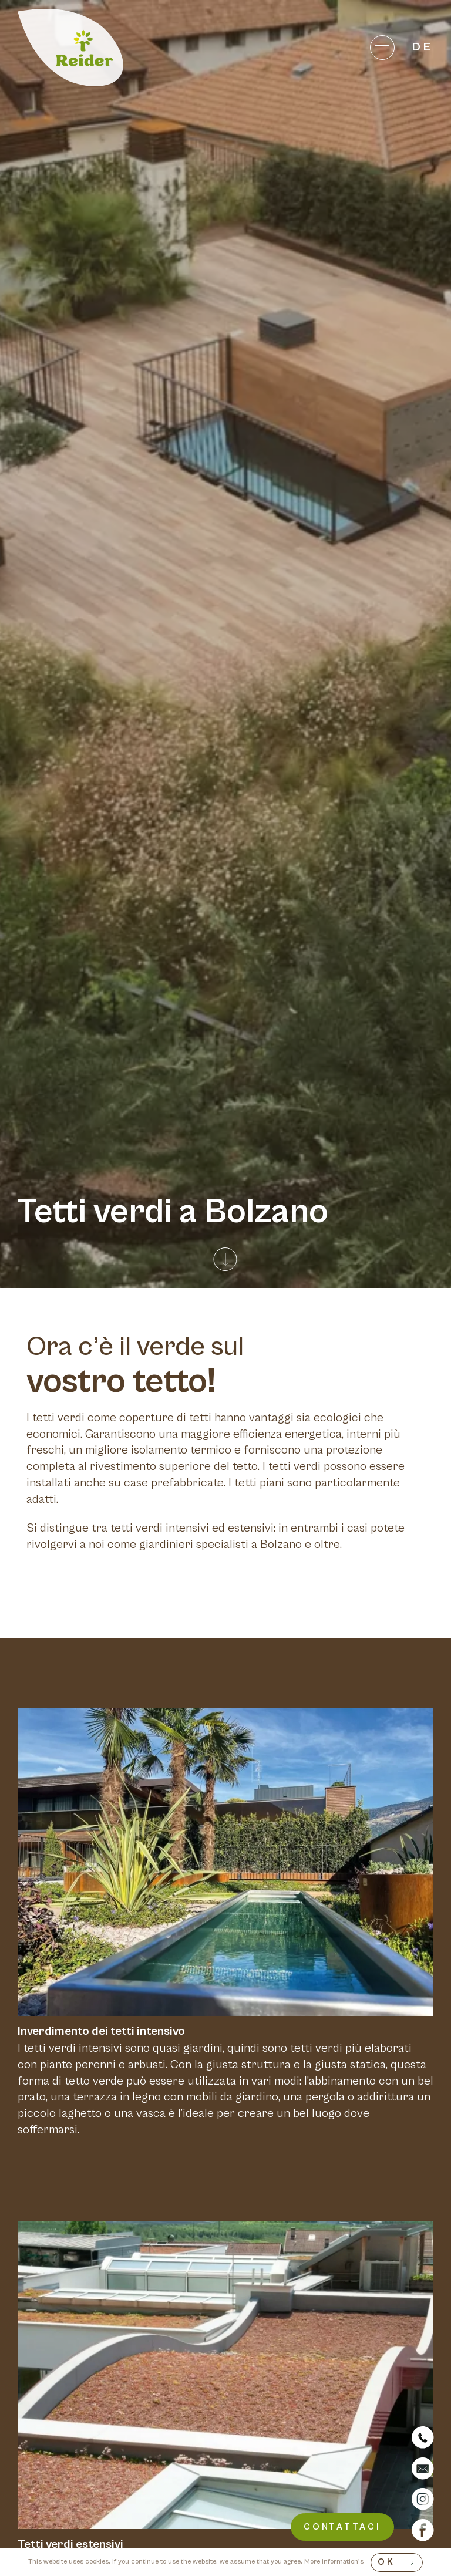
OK (386, 2562)
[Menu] (382, 47)
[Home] (70, 47)
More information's (334, 2561)
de (422, 47)
